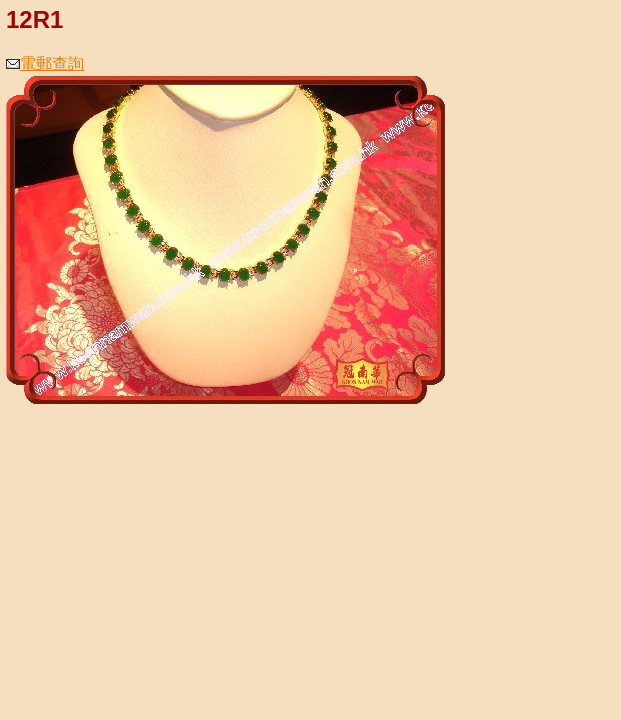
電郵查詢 (45, 63)
